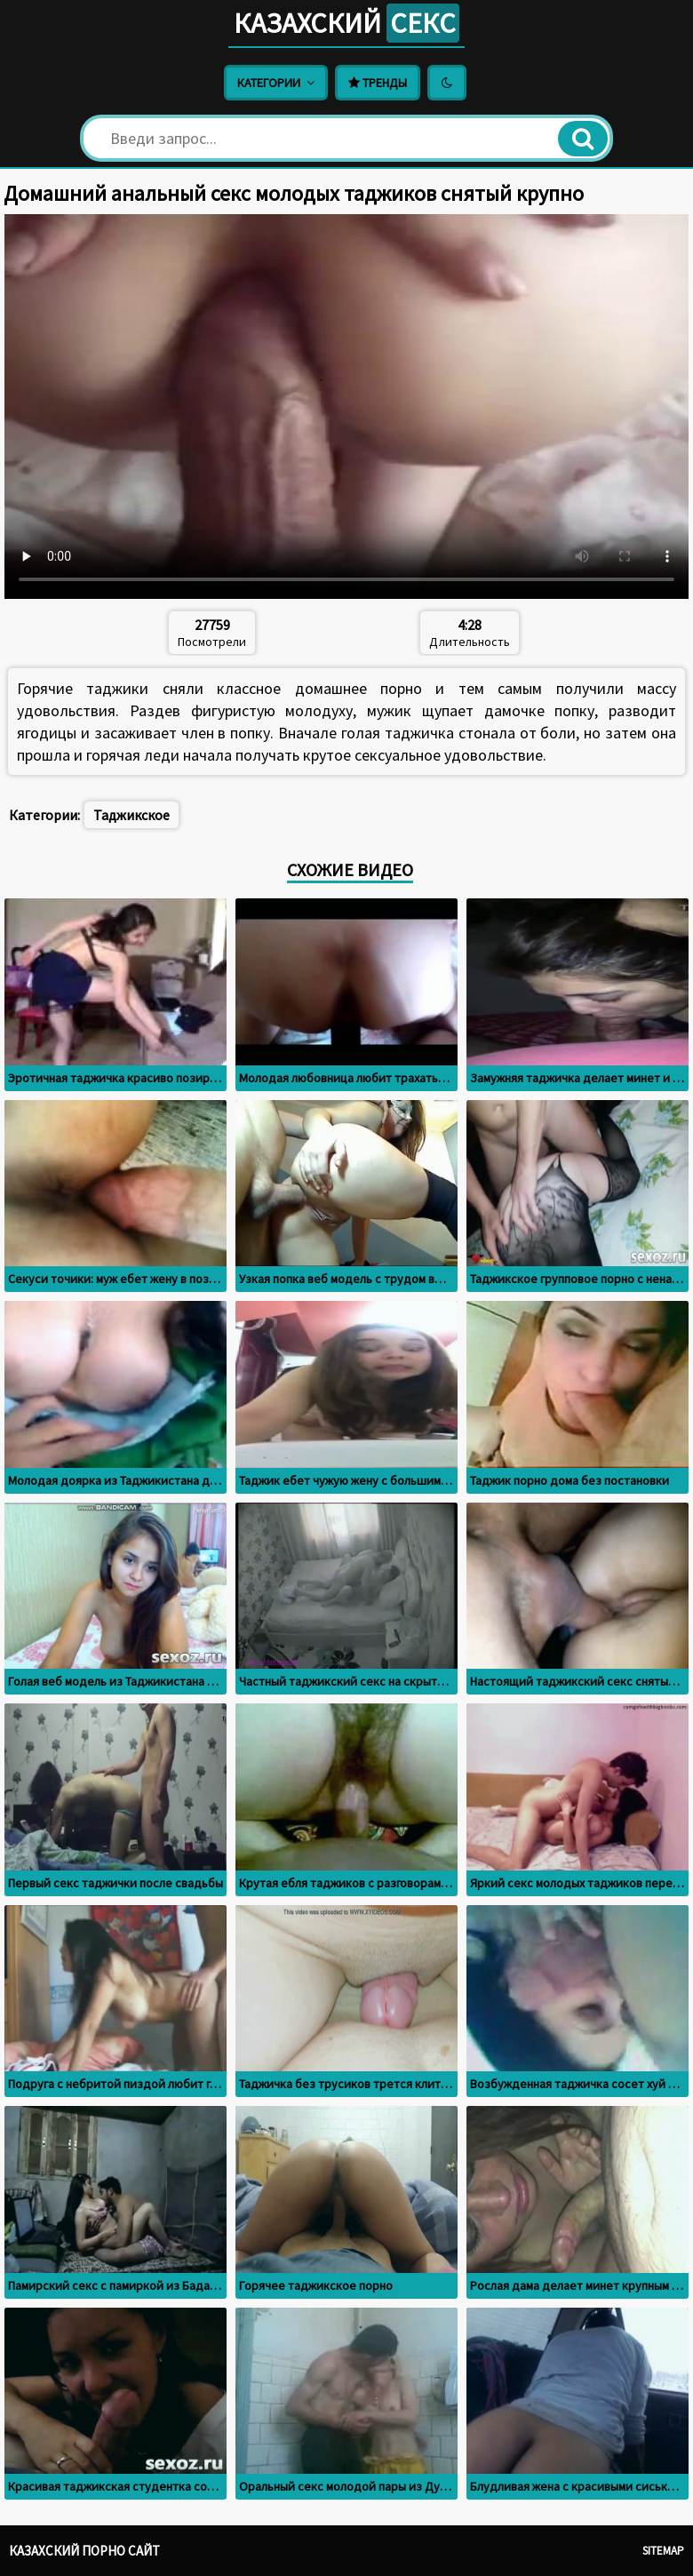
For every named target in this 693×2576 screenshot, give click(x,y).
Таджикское (131, 815)
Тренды (377, 83)
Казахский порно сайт (84, 2550)
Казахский (346, 23)
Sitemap (663, 2550)
